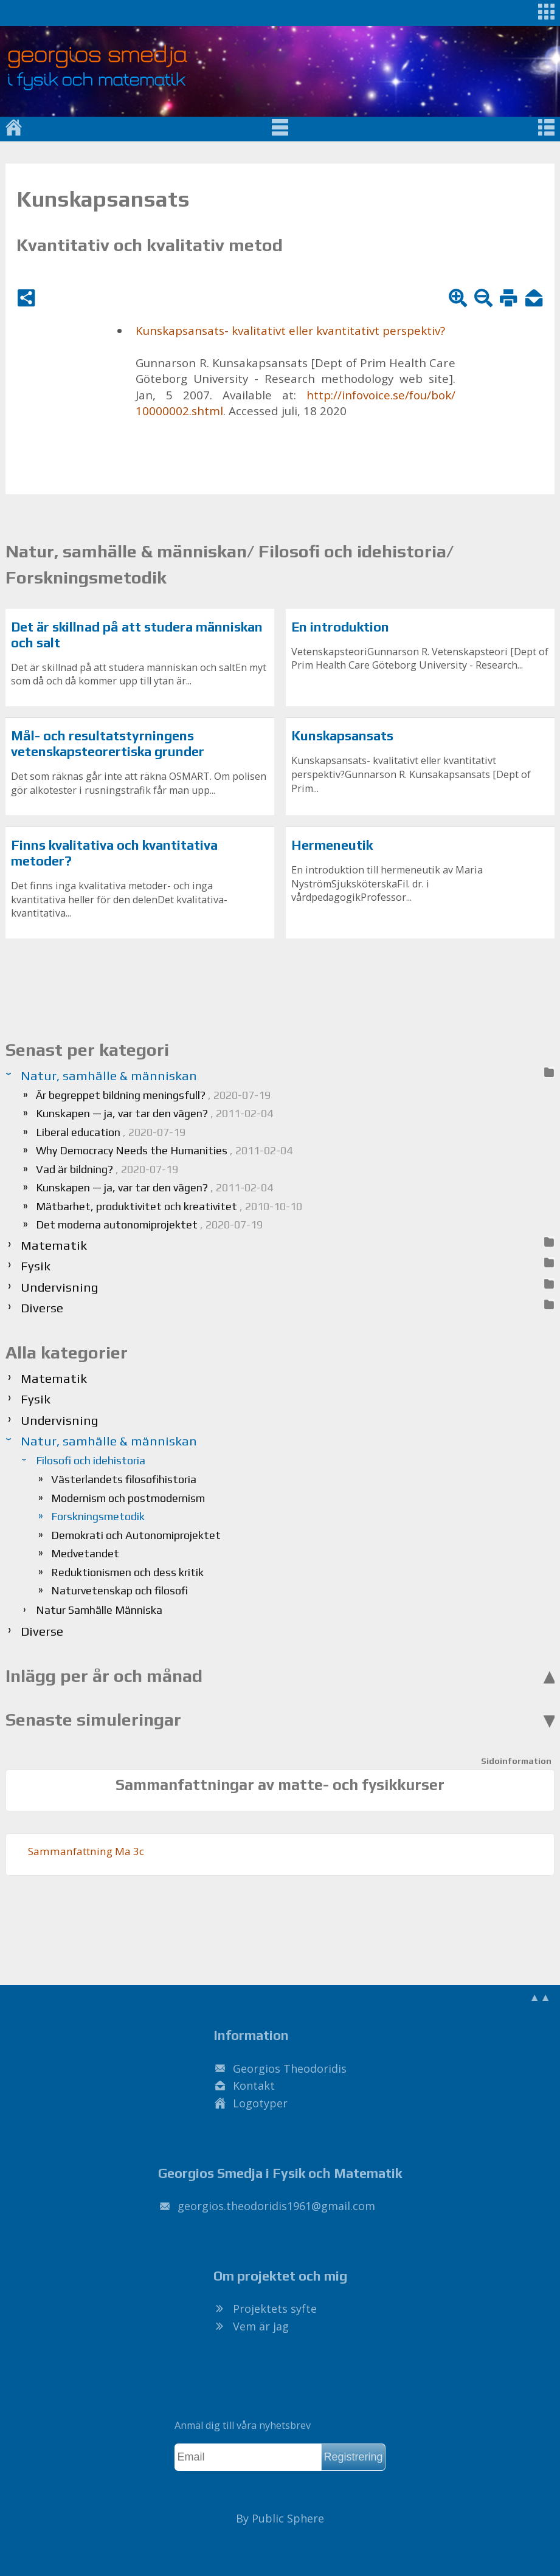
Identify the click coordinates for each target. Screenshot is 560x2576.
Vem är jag (261, 2326)
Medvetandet (85, 1553)
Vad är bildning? (107, 1169)
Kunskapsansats (342, 735)
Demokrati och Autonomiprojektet (136, 1535)
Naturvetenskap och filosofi (119, 1590)
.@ (276, 2206)
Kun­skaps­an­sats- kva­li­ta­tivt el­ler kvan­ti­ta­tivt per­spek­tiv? (290, 331)
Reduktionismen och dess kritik (127, 1572)
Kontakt (254, 2085)
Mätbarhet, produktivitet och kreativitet (169, 1206)
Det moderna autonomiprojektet (149, 1224)
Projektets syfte (275, 2308)
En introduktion (340, 627)
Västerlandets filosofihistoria (123, 1479)
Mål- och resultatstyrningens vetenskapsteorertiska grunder (107, 743)
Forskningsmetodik (98, 1516)
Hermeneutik (332, 845)
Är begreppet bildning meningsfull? (153, 1095)
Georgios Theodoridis (290, 2068)
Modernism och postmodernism (128, 1498)
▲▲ (540, 1996)
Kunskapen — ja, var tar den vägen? (154, 1113)
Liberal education (110, 1132)
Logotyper (260, 2103)
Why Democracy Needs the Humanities (164, 1150)
